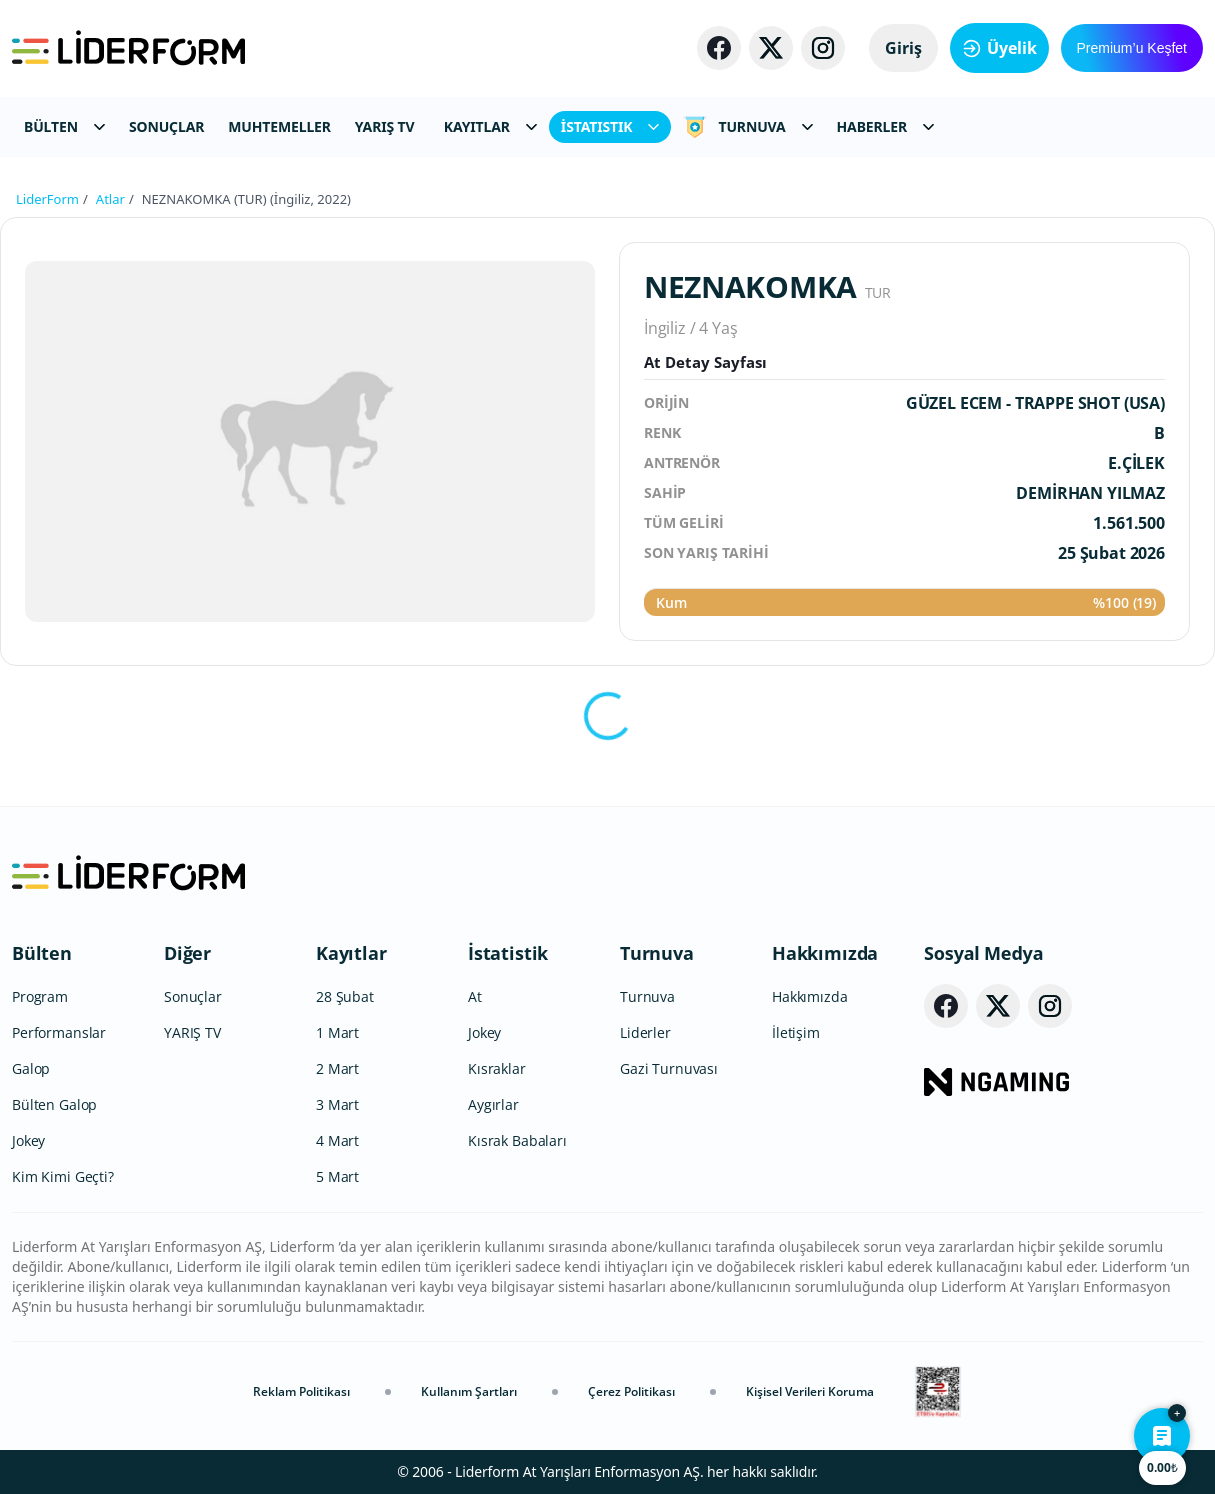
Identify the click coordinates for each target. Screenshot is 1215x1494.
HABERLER (885, 126)
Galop (31, 1068)
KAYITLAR (490, 126)
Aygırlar (493, 1104)
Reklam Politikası (301, 1391)
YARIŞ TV (385, 126)
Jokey (28, 1140)
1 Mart (337, 1032)
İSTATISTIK (610, 126)
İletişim (796, 1032)
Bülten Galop (54, 1104)
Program (40, 996)
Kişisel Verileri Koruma (810, 1391)
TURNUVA (747, 127)
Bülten (42, 953)
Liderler (645, 1032)
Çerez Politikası (631, 1391)
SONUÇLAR (166, 126)
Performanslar (59, 1032)
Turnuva (657, 953)
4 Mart (337, 1140)
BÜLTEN (64, 126)
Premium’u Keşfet (1132, 48)
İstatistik (508, 953)
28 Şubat (345, 996)
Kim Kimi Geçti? (63, 1176)
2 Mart (337, 1068)
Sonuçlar (193, 996)
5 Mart (337, 1176)
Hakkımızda (825, 953)
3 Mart (337, 1104)
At (475, 996)
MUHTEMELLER (279, 126)
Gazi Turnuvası (669, 1068)
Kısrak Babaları (517, 1140)
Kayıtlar (351, 953)
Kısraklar (497, 1068)
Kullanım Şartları (469, 1391)
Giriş (903, 48)
